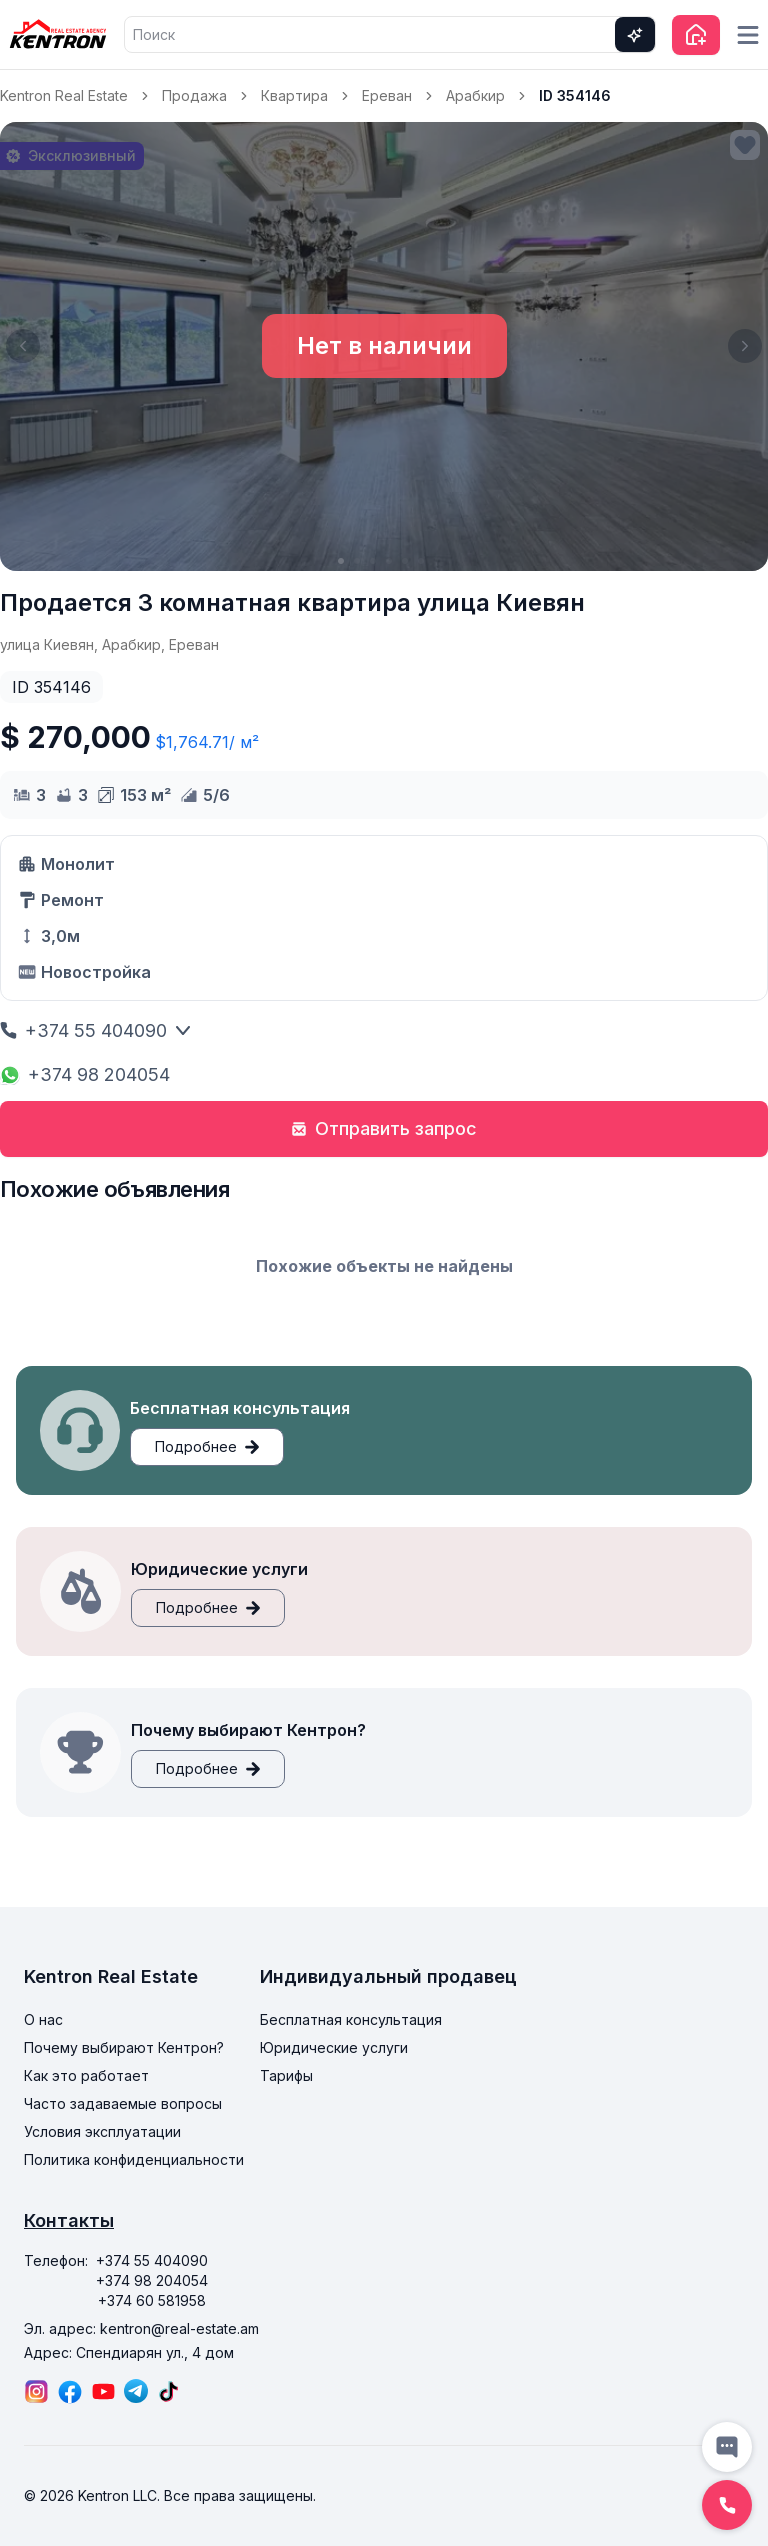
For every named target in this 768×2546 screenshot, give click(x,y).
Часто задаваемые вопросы (123, 2103)
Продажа (194, 95)
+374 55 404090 (95, 1030)
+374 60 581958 (152, 2300)
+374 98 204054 (85, 1074)
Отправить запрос (384, 1128)
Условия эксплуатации (102, 2131)
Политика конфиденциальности (134, 2159)
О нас (43, 2019)
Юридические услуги (334, 2047)
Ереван (387, 95)
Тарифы (286, 2075)
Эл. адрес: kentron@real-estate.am (141, 2328)
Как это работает (86, 2075)
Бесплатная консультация (351, 2019)
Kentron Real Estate (64, 95)
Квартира (294, 95)
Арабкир (475, 95)
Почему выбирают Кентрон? (124, 2047)
